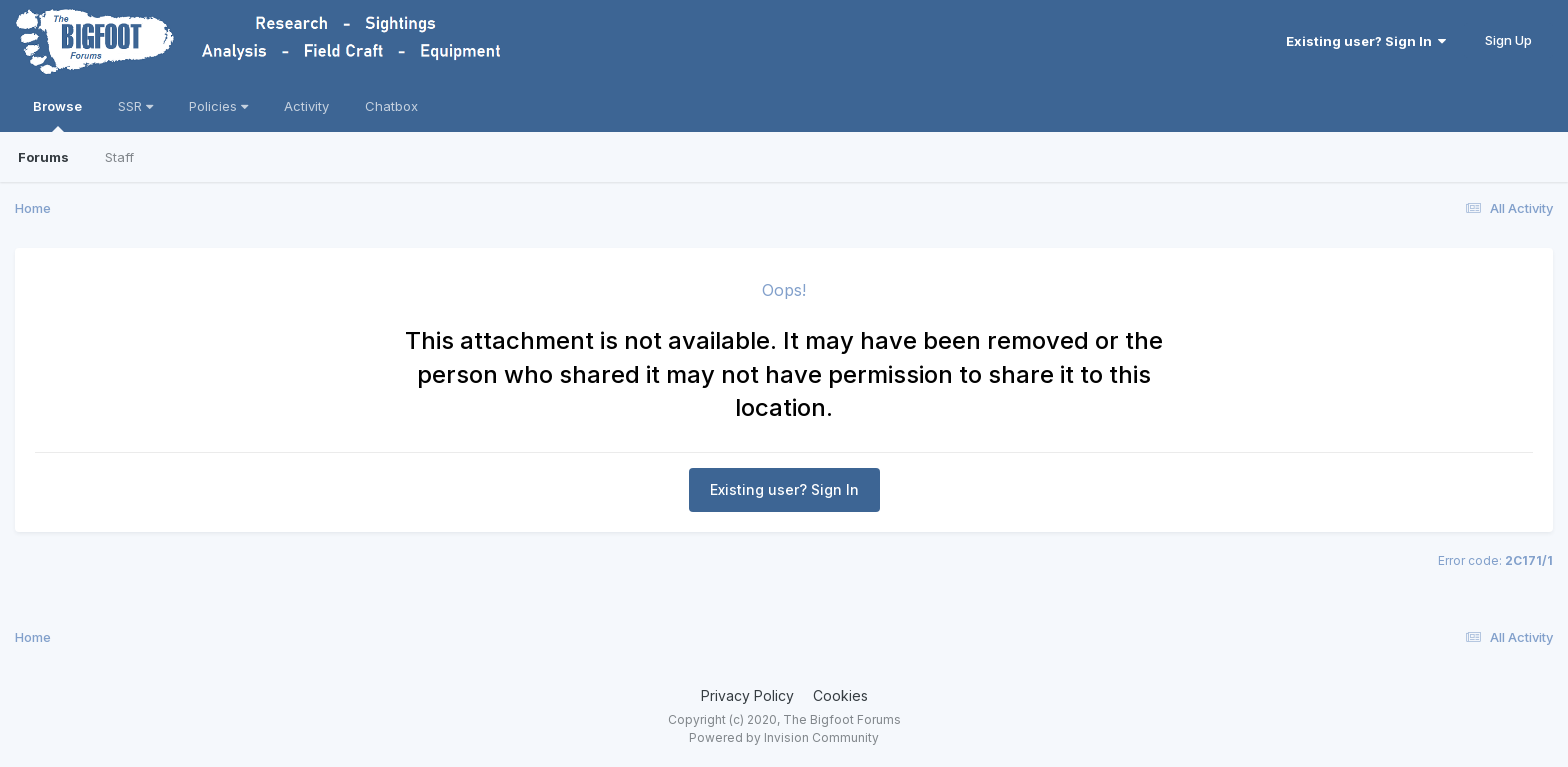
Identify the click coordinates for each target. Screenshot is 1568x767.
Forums (43, 157)
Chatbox (391, 106)
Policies (218, 106)
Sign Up (1508, 40)
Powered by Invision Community (784, 737)
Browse (57, 115)
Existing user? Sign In (1366, 41)
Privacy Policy (747, 695)
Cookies (840, 695)
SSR (135, 106)
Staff (119, 157)
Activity (306, 106)
